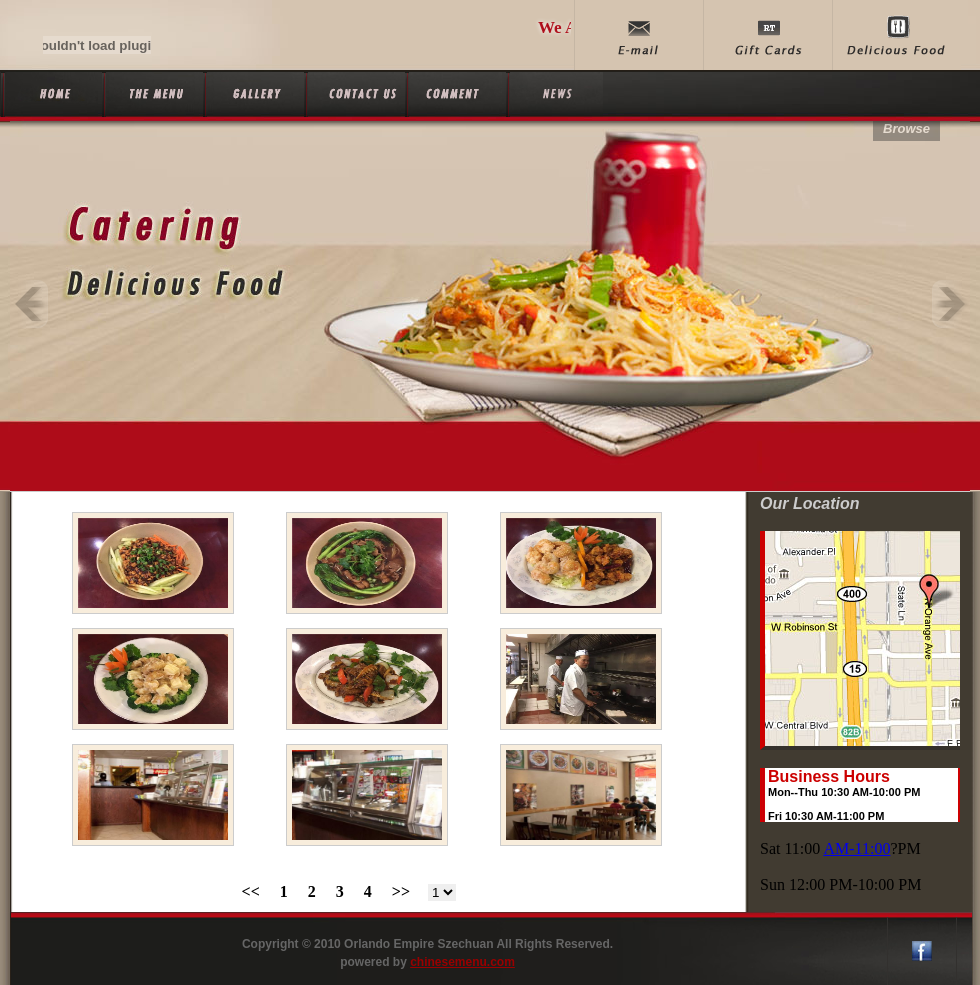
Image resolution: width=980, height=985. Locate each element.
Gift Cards (767, 35)
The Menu (152, 94)
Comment (455, 94)
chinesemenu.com (462, 962)
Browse (906, 128)
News (556, 94)
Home (51, 94)
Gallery (253, 94)
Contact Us (354, 94)
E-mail (638, 35)
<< (251, 891)
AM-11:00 (856, 848)
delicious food (896, 35)
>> (401, 891)
